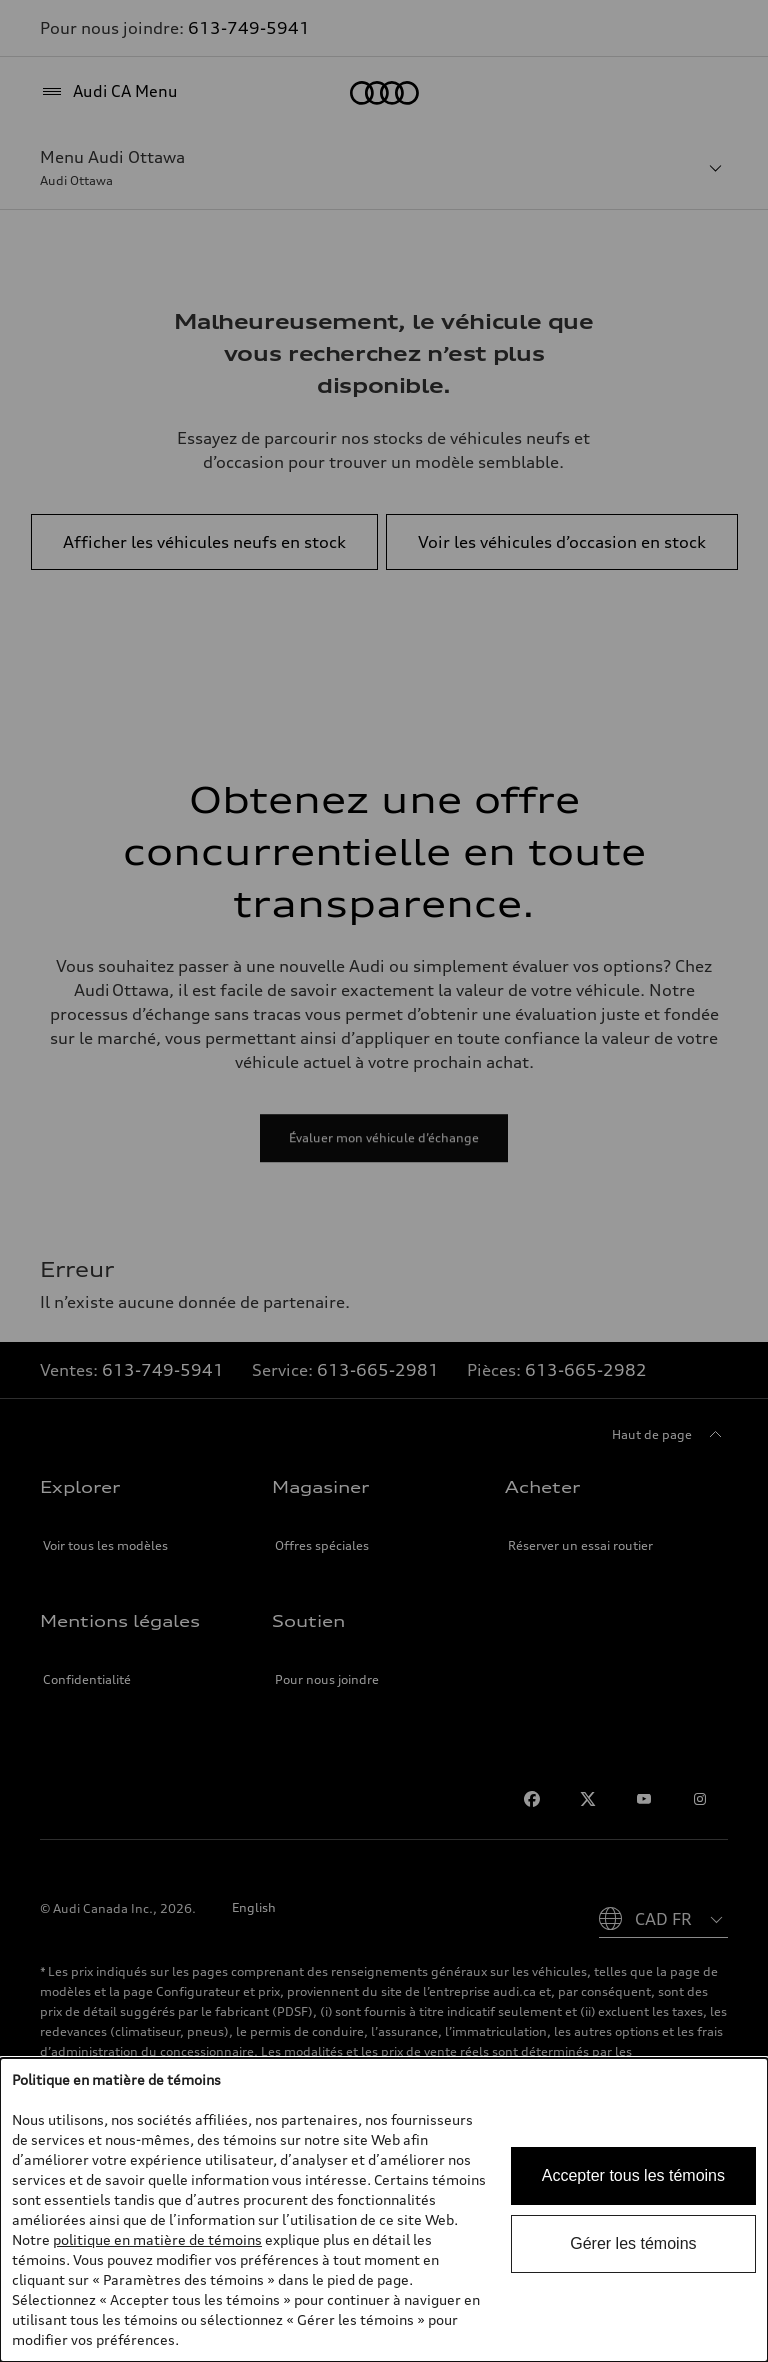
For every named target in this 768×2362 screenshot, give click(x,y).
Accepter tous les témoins (633, 2175)
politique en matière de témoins (157, 2239)
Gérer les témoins (633, 2243)
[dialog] (384, 2210)
